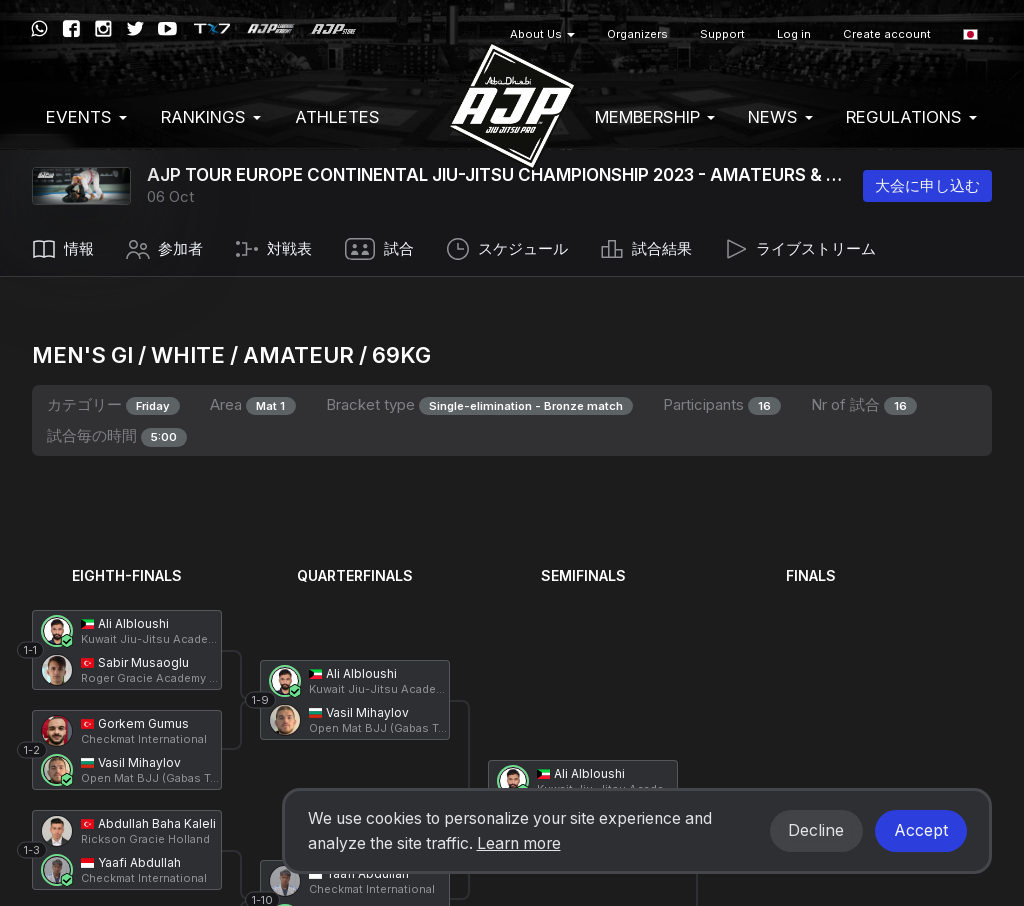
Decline (816, 830)
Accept (921, 830)
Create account (887, 34)
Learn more (519, 843)
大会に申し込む (927, 185)
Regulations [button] (911, 117)
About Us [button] (542, 34)
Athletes (337, 117)
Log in (794, 34)
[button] (970, 34)
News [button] (780, 117)
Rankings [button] (211, 117)
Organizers (637, 34)
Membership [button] (655, 117)
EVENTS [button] (86, 117)
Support (722, 34)
